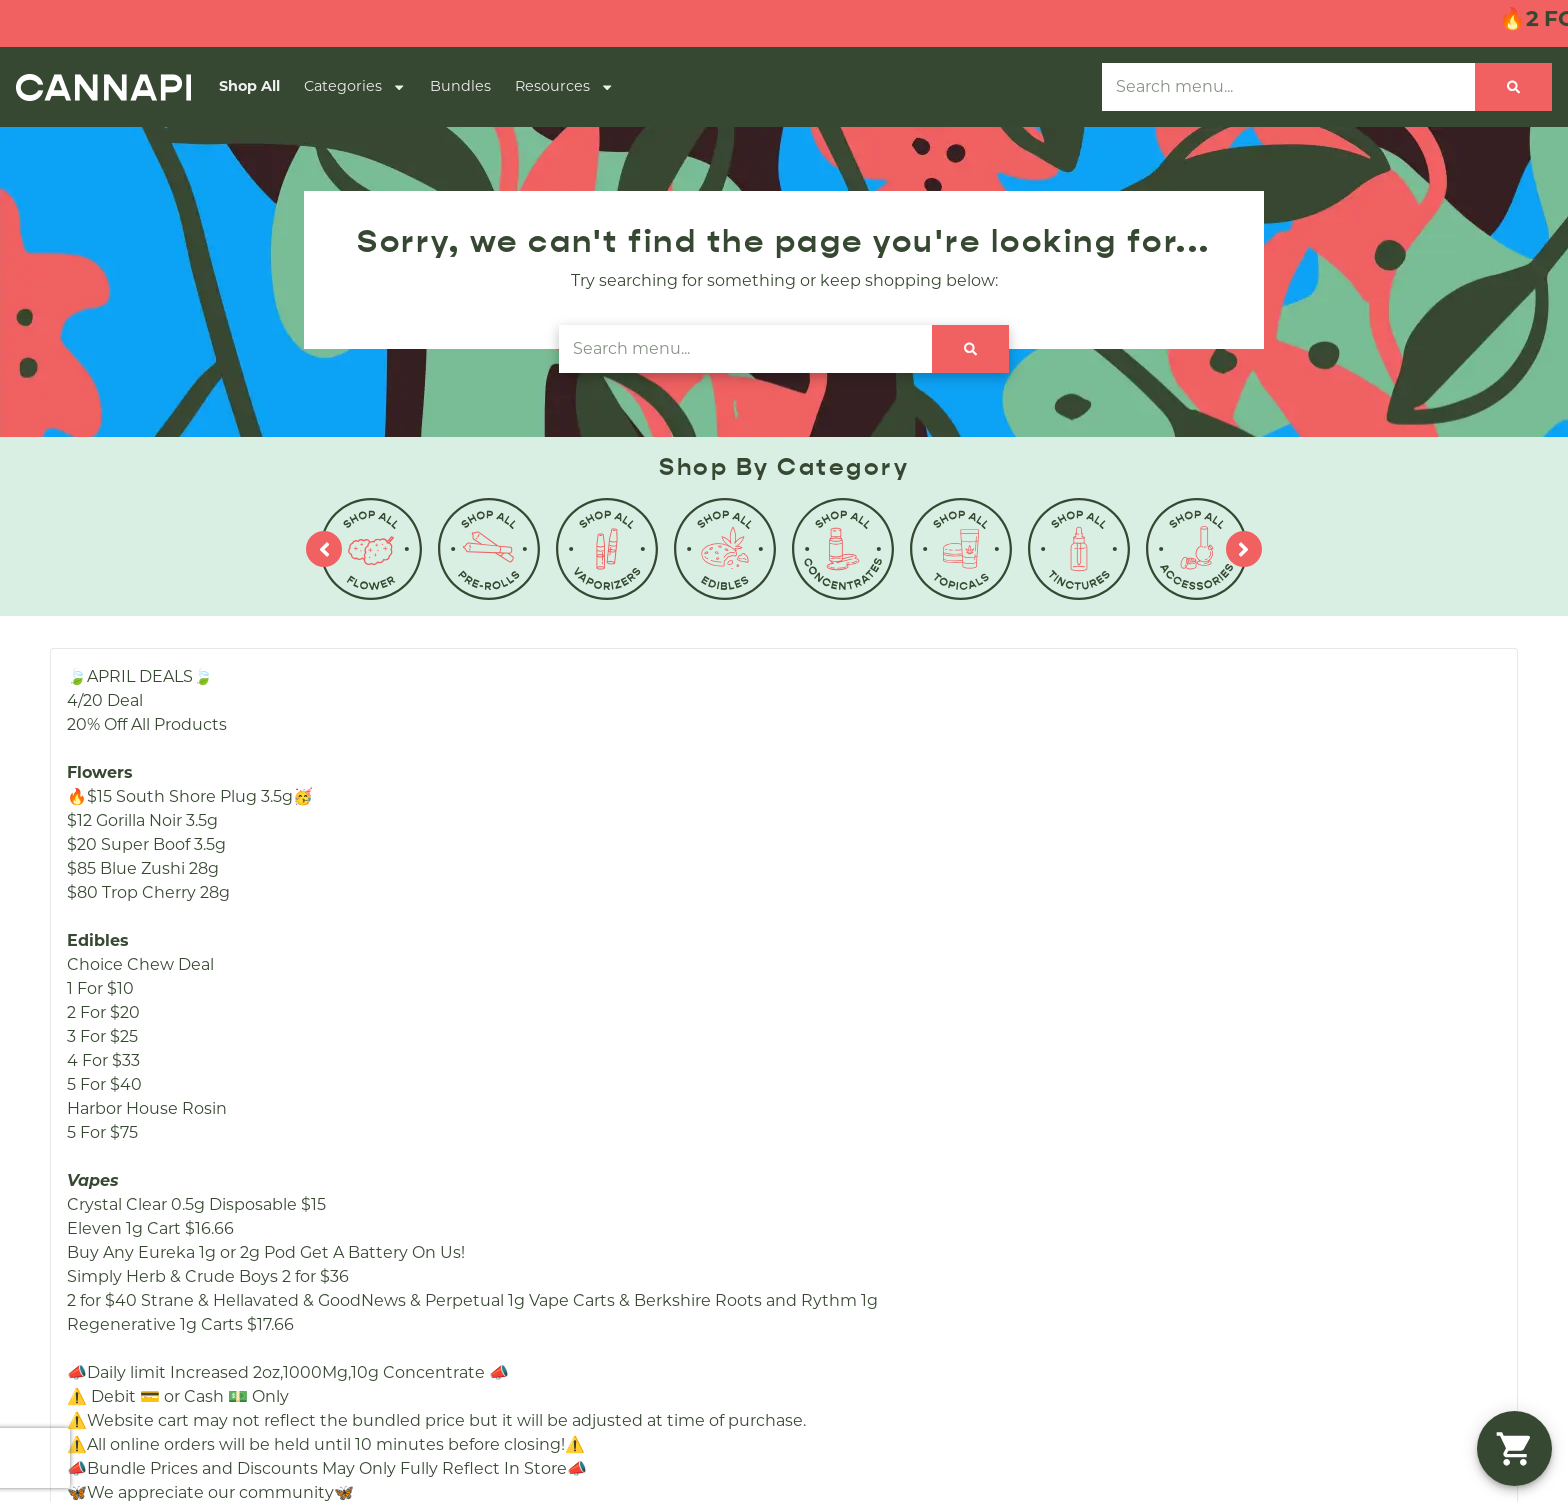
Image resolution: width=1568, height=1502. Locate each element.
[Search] (1513, 87)
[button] (1514, 1448)
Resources (564, 87)
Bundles (460, 86)
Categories (355, 87)
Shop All (249, 86)
